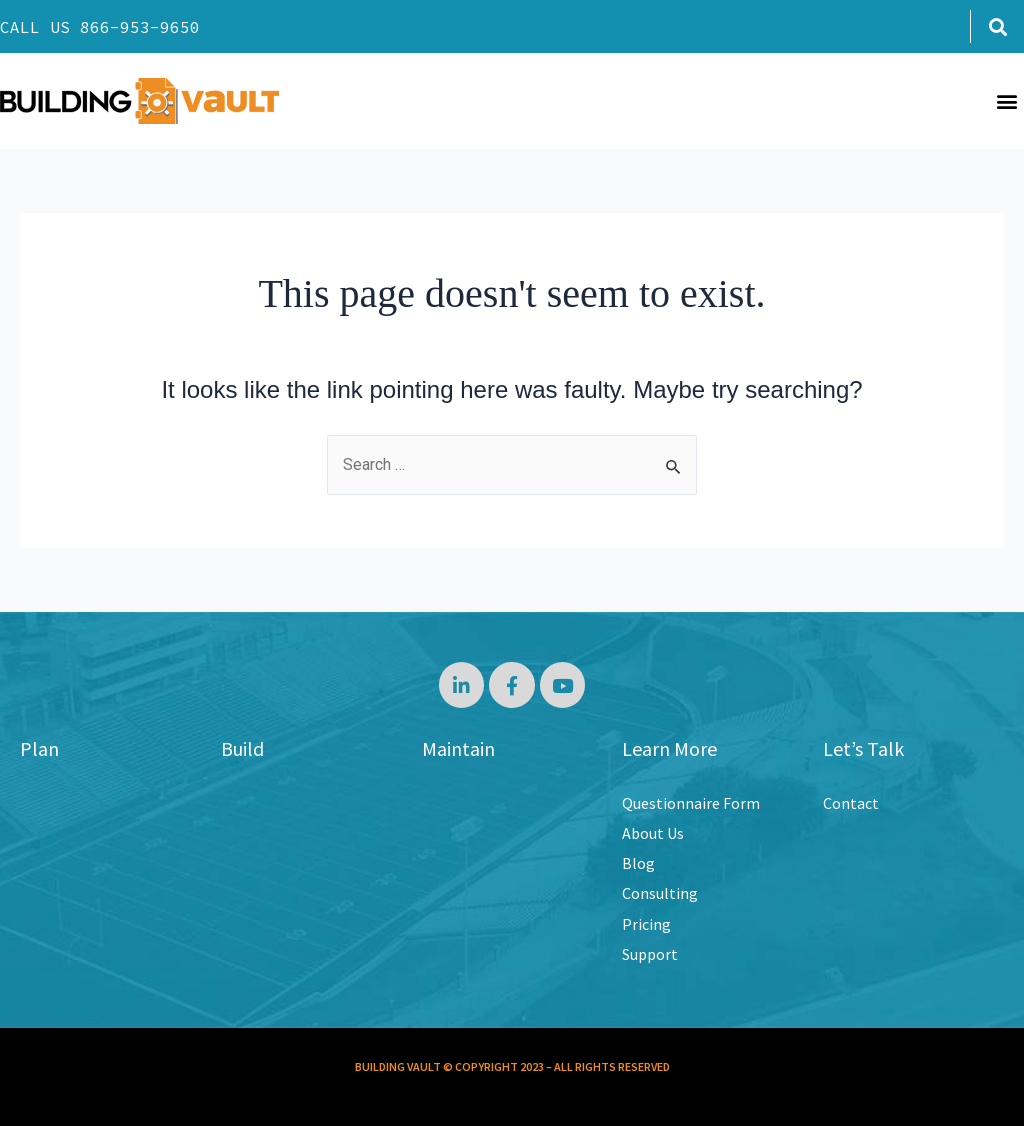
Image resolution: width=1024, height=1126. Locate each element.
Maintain (458, 748)
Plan (39, 748)
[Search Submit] (674, 467)
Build (242, 748)
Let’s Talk (863, 748)
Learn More (669, 748)
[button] (997, 26)
